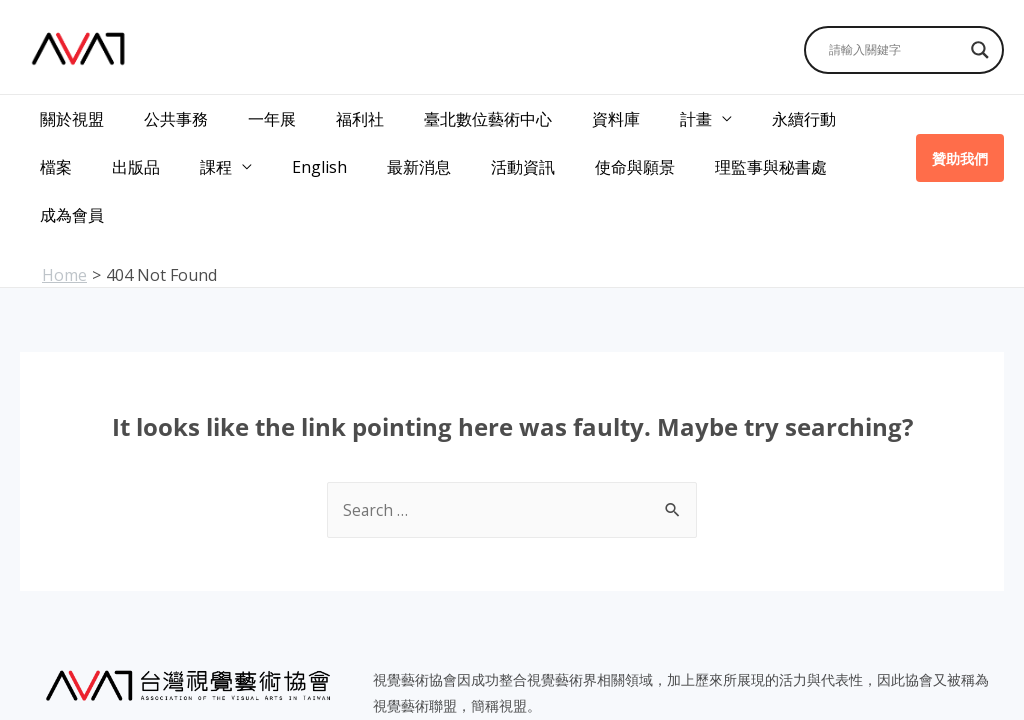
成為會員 (767, 142)
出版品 (60, 142)
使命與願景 (519, 142)
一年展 (252, 113)
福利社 (332, 113)
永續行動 (744, 113)
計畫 (644, 113)
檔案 (824, 113)
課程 (132, 142)
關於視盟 (68, 113)
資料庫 (572, 113)
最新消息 (319, 142)
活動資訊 (415, 142)
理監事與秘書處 (647, 142)
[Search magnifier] (980, 50)
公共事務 (164, 113)
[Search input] (895, 50)
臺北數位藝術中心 (452, 113)
